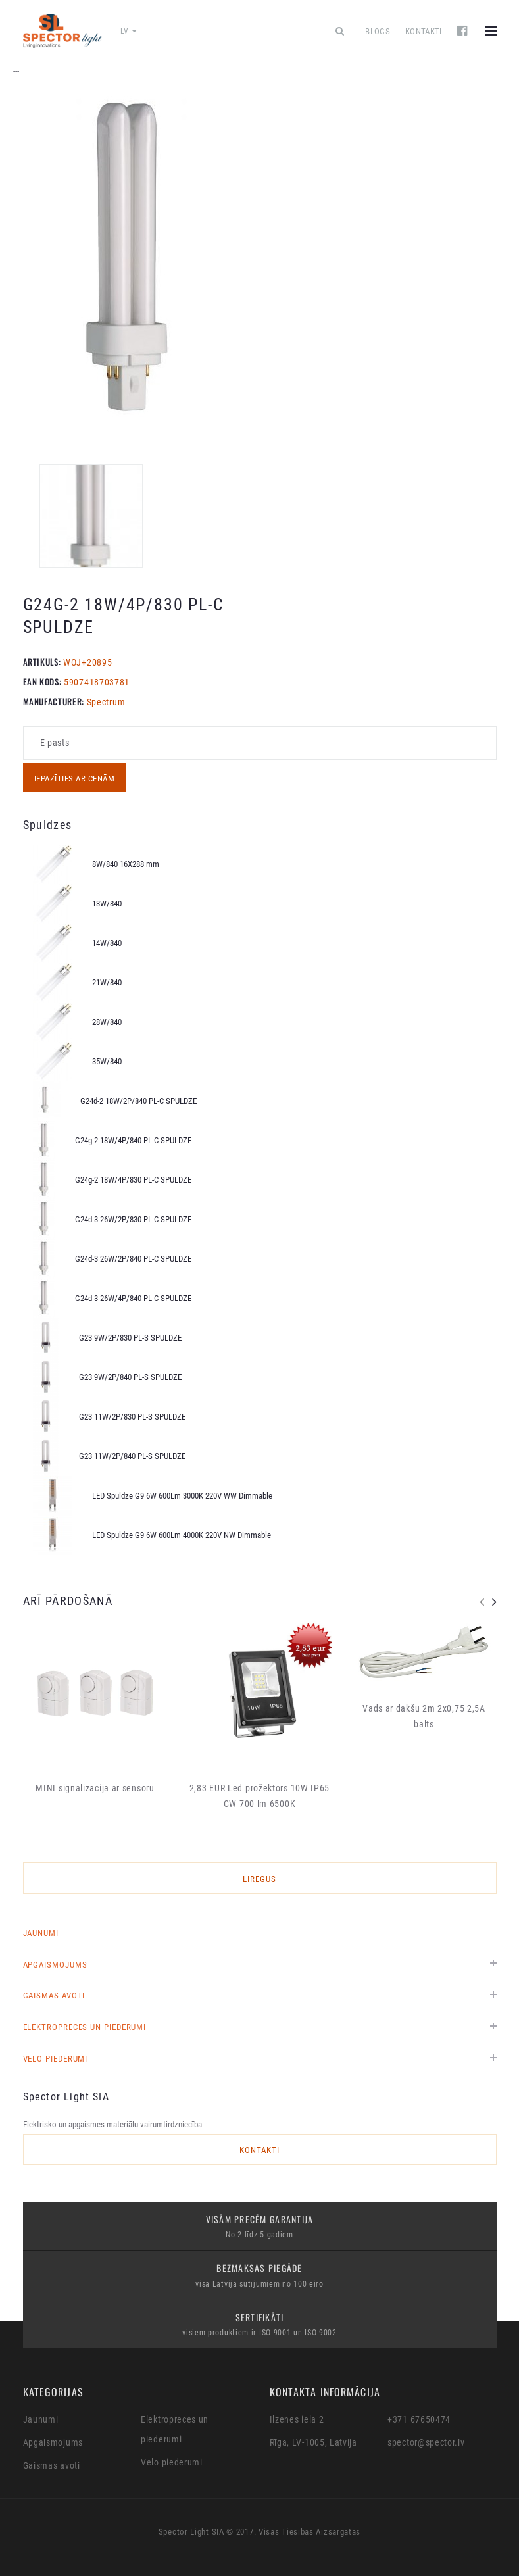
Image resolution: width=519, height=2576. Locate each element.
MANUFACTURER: (53, 701)
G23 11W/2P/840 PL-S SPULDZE (132, 1456)
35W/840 (107, 1061)
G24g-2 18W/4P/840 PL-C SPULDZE (133, 1140)
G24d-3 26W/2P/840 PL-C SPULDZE (133, 1259)
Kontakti (423, 31)
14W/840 (107, 943)
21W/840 (107, 982)
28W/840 (107, 1022)
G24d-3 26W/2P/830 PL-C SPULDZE (133, 1219)
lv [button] (128, 31)
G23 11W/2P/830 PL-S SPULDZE (132, 1417)
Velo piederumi (55, 2059)
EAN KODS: (42, 681)
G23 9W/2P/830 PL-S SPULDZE (130, 1338)
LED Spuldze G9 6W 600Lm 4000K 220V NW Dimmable (181, 1535)
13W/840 (107, 903)
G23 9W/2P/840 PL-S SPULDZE (130, 1377)
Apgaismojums (55, 1964)
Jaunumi (41, 1933)
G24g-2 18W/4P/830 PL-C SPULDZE (133, 1180)
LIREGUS (259, 1879)
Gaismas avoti (54, 1995)
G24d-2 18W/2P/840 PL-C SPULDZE (138, 1101)
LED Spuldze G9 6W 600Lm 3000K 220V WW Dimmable (182, 1495)
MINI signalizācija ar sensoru (95, 1788)
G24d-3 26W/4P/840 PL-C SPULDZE (133, 1298)
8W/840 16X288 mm (125, 864)
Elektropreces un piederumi (85, 2027)
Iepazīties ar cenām (74, 778)
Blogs (377, 31)
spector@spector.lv (426, 2442)
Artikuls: (42, 661)
